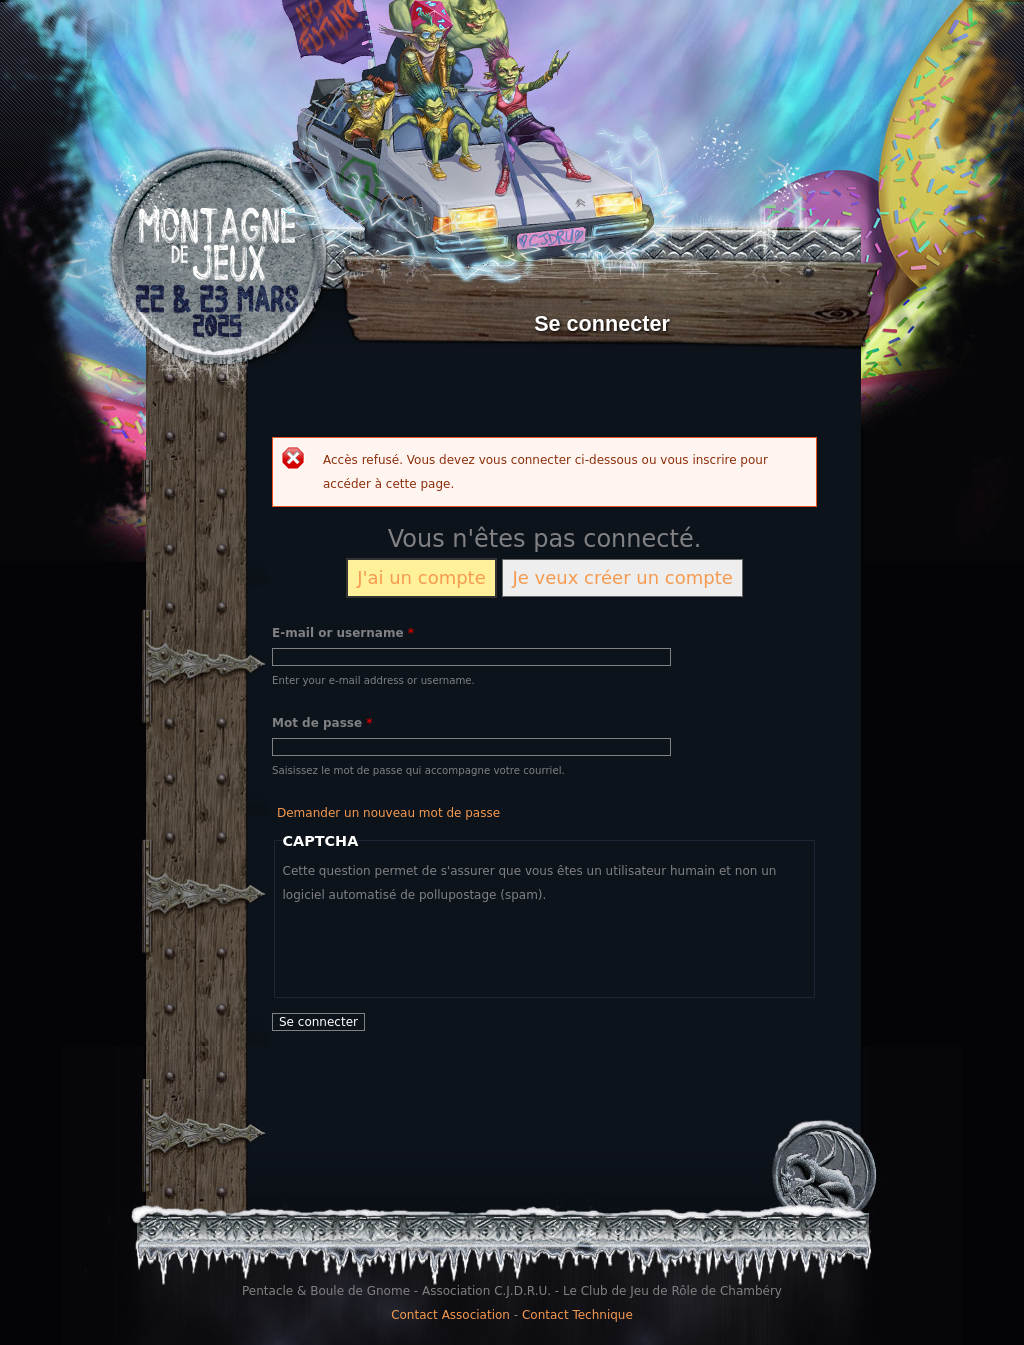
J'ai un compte (421, 577)
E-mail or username (343, 633)
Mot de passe (322, 723)
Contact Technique (577, 1315)
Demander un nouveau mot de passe (388, 813)
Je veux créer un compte (622, 577)
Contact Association (450, 1315)
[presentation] (435, 946)
